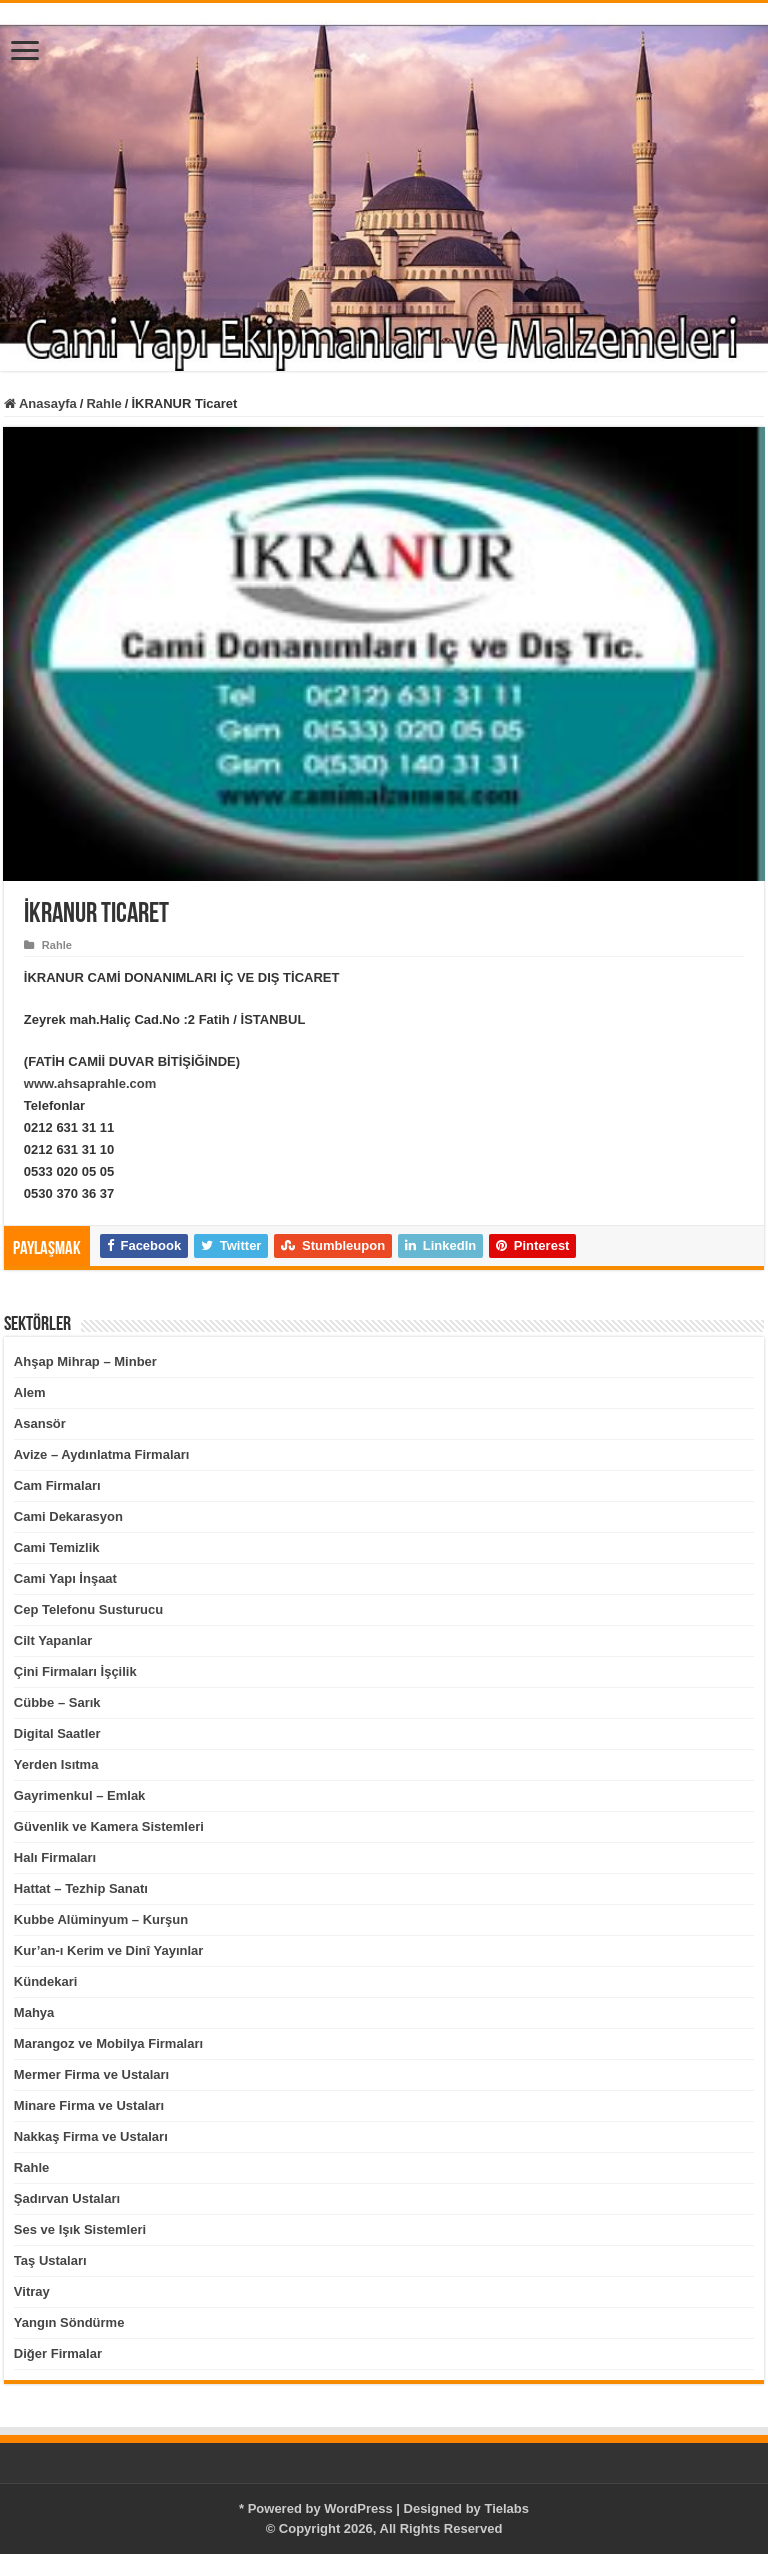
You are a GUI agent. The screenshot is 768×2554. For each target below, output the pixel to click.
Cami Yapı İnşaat (65, 1578)
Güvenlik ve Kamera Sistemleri (109, 1826)
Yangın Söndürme (69, 2322)
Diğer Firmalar (58, 2353)
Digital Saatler (57, 1733)
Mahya (34, 2012)
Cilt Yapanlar (53, 1640)
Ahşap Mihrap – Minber (85, 1361)
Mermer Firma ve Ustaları (91, 2074)
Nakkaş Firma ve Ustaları (91, 2136)
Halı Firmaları (55, 1857)
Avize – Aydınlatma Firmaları (102, 1454)
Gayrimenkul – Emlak (80, 1795)
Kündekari (46, 1981)
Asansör (40, 1423)
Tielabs (506, 2508)
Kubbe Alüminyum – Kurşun (101, 1919)
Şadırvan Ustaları (67, 2198)
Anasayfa (40, 403)
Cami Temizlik (57, 1547)
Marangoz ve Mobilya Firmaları (108, 2043)
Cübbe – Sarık (57, 1702)
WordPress (358, 2508)
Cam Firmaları (57, 1485)
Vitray (32, 2291)
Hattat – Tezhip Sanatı (81, 1888)
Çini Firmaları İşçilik (75, 1671)
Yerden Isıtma (56, 1764)
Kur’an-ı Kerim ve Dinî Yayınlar (109, 1950)
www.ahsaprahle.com (90, 1083)
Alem (30, 1392)
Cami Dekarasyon (68, 1516)
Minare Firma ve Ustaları (89, 2105)
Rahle (103, 403)
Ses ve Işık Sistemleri (80, 2229)
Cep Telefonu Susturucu (88, 1609)
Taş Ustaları (50, 2260)
